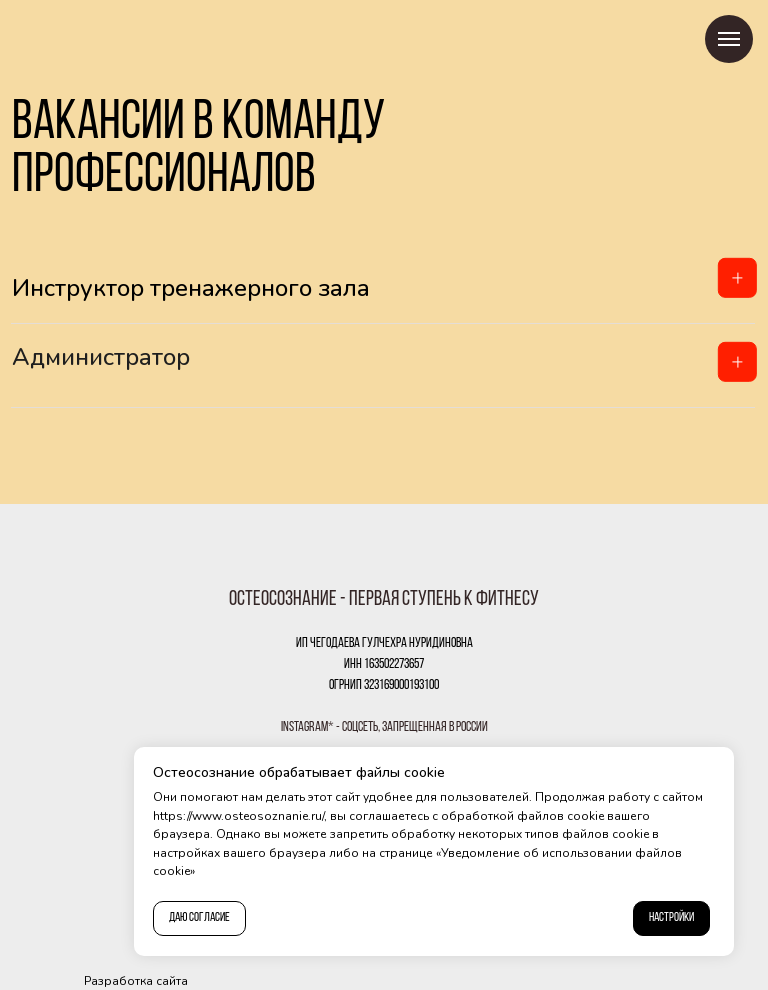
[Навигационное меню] (729, 39)
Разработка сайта (136, 981)
